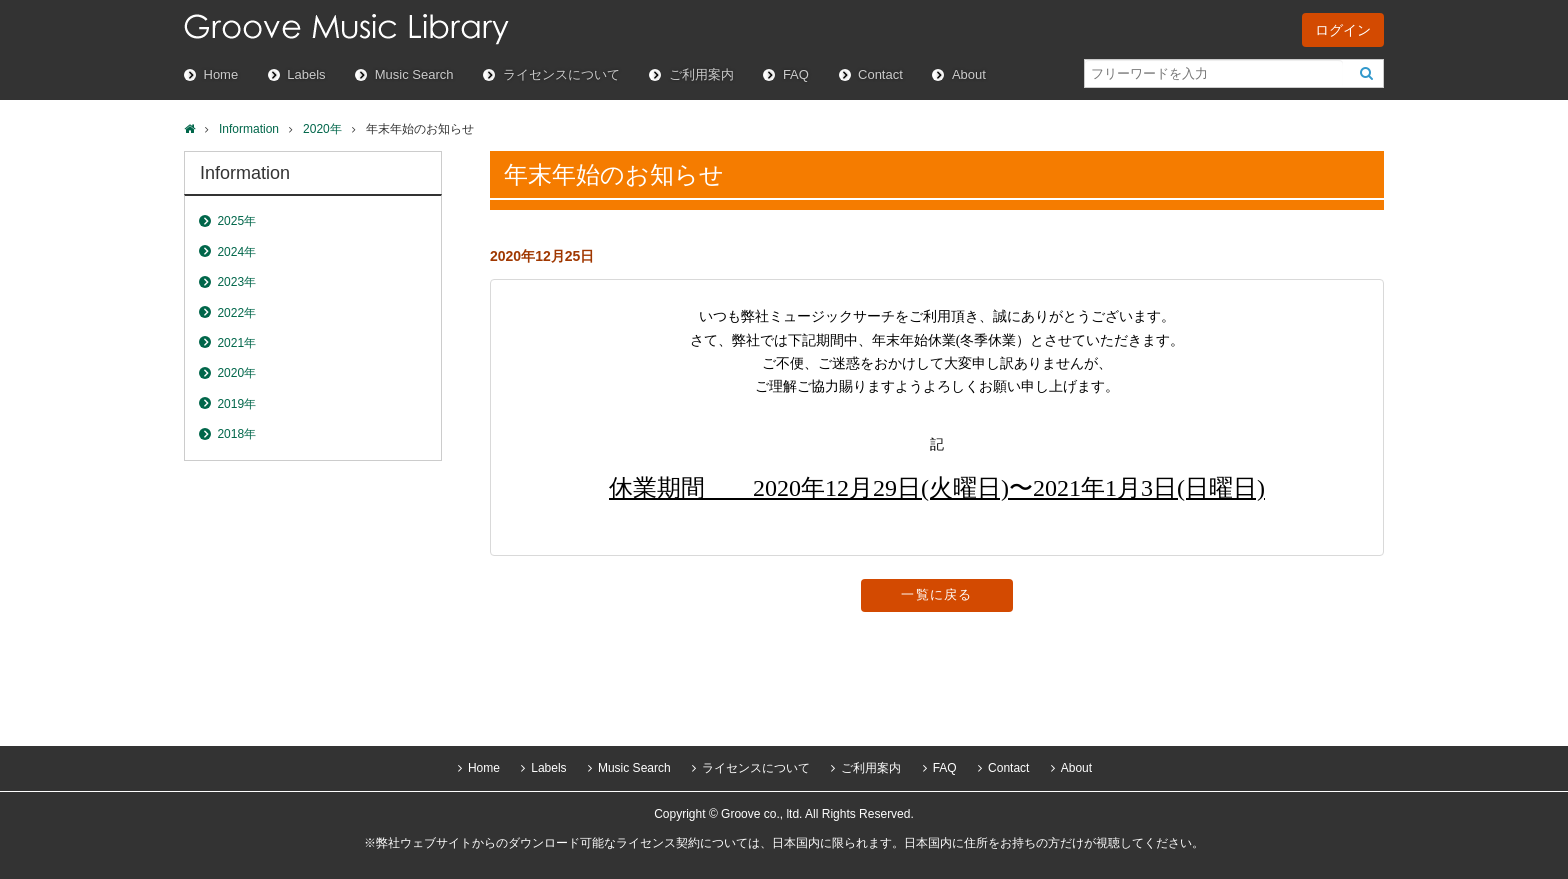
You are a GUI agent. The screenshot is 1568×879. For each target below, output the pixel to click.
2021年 (236, 343)
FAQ (796, 74)
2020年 (322, 129)
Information (249, 129)
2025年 (236, 221)
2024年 (236, 252)
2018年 (236, 434)
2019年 (236, 404)
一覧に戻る (937, 594)
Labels (306, 74)
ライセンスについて (561, 74)
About (969, 74)
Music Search (414, 74)
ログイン (1343, 30)
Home (221, 74)
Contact (880, 74)
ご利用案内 (701, 74)
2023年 (236, 282)
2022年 (236, 313)
